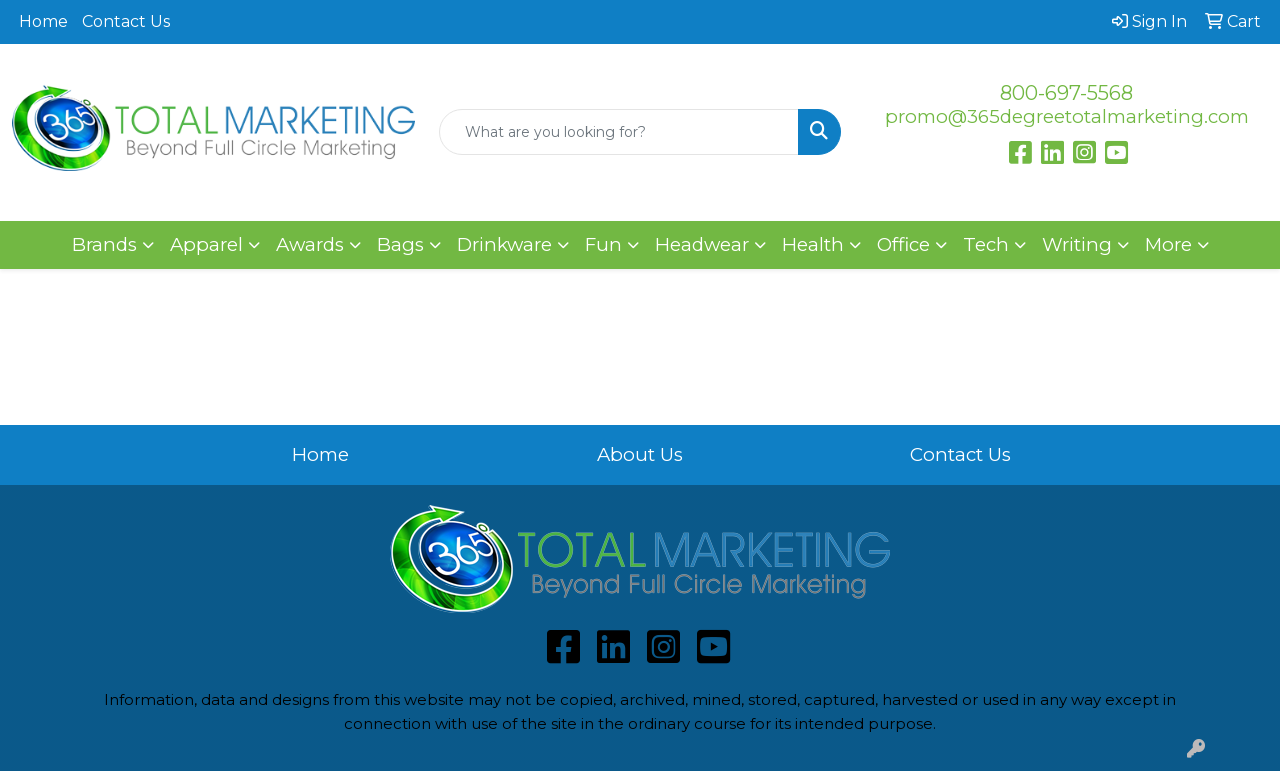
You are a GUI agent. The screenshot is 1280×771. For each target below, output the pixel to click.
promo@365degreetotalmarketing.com (1067, 116)
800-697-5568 (1066, 93)
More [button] (1168, 244)
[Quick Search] (619, 132)
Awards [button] (310, 244)
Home (43, 21)
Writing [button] (1077, 244)
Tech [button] (986, 244)
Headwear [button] (702, 244)
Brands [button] (104, 244)
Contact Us (126, 21)
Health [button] (813, 244)
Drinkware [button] (504, 244)
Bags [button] (400, 244)
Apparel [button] (206, 244)
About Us (640, 454)
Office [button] (903, 244)
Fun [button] (603, 244)
